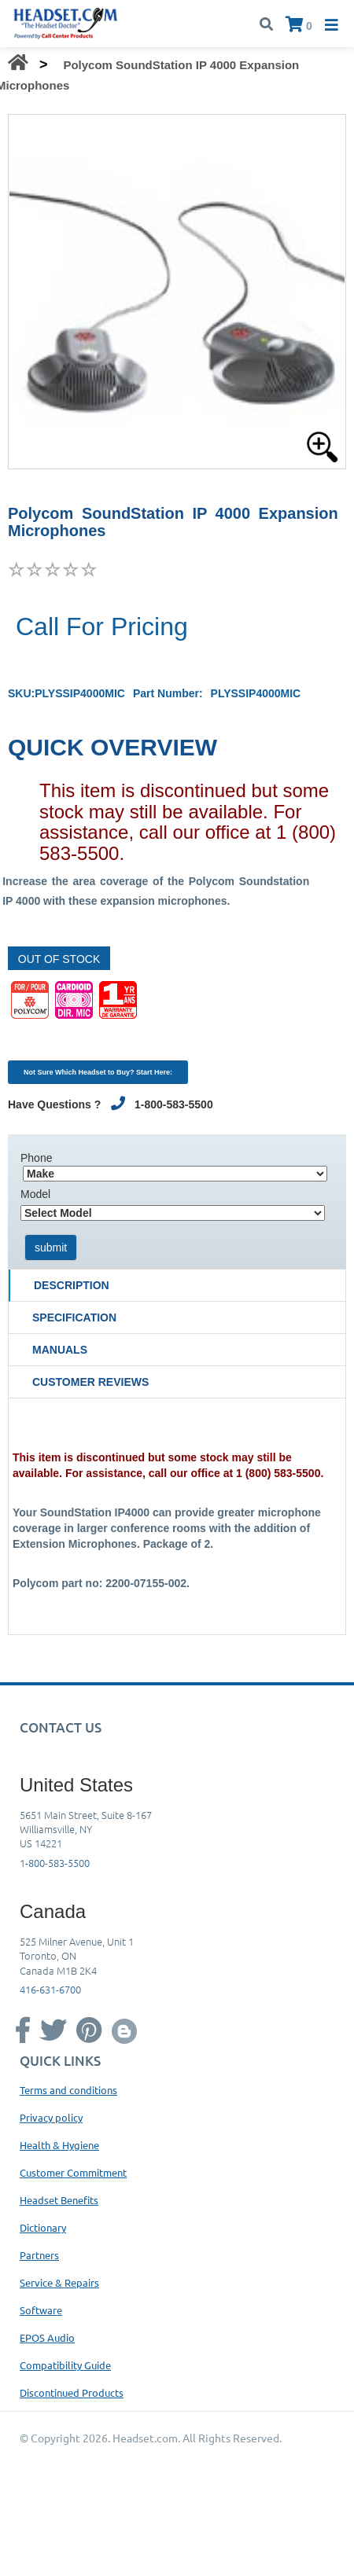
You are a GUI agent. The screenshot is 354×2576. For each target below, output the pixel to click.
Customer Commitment (73, 2172)
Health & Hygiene (59, 2145)
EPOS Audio (47, 2337)
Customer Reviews (90, 1382)
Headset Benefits (59, 2200)
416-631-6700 (50, 1989)
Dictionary (43, 2227)
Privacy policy (51, 2117)
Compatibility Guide (65, 2365)
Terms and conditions (68, 2089)
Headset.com (145, 2438)
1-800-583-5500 (55, 1862)
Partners (39, 2255)
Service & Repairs (59, 2282)
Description (71, 1285)
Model (35, 1194)
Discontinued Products (72, 2392)
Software (41, 2310)
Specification (74, 1317)
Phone (36, 1158)
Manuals (59, 1349)
